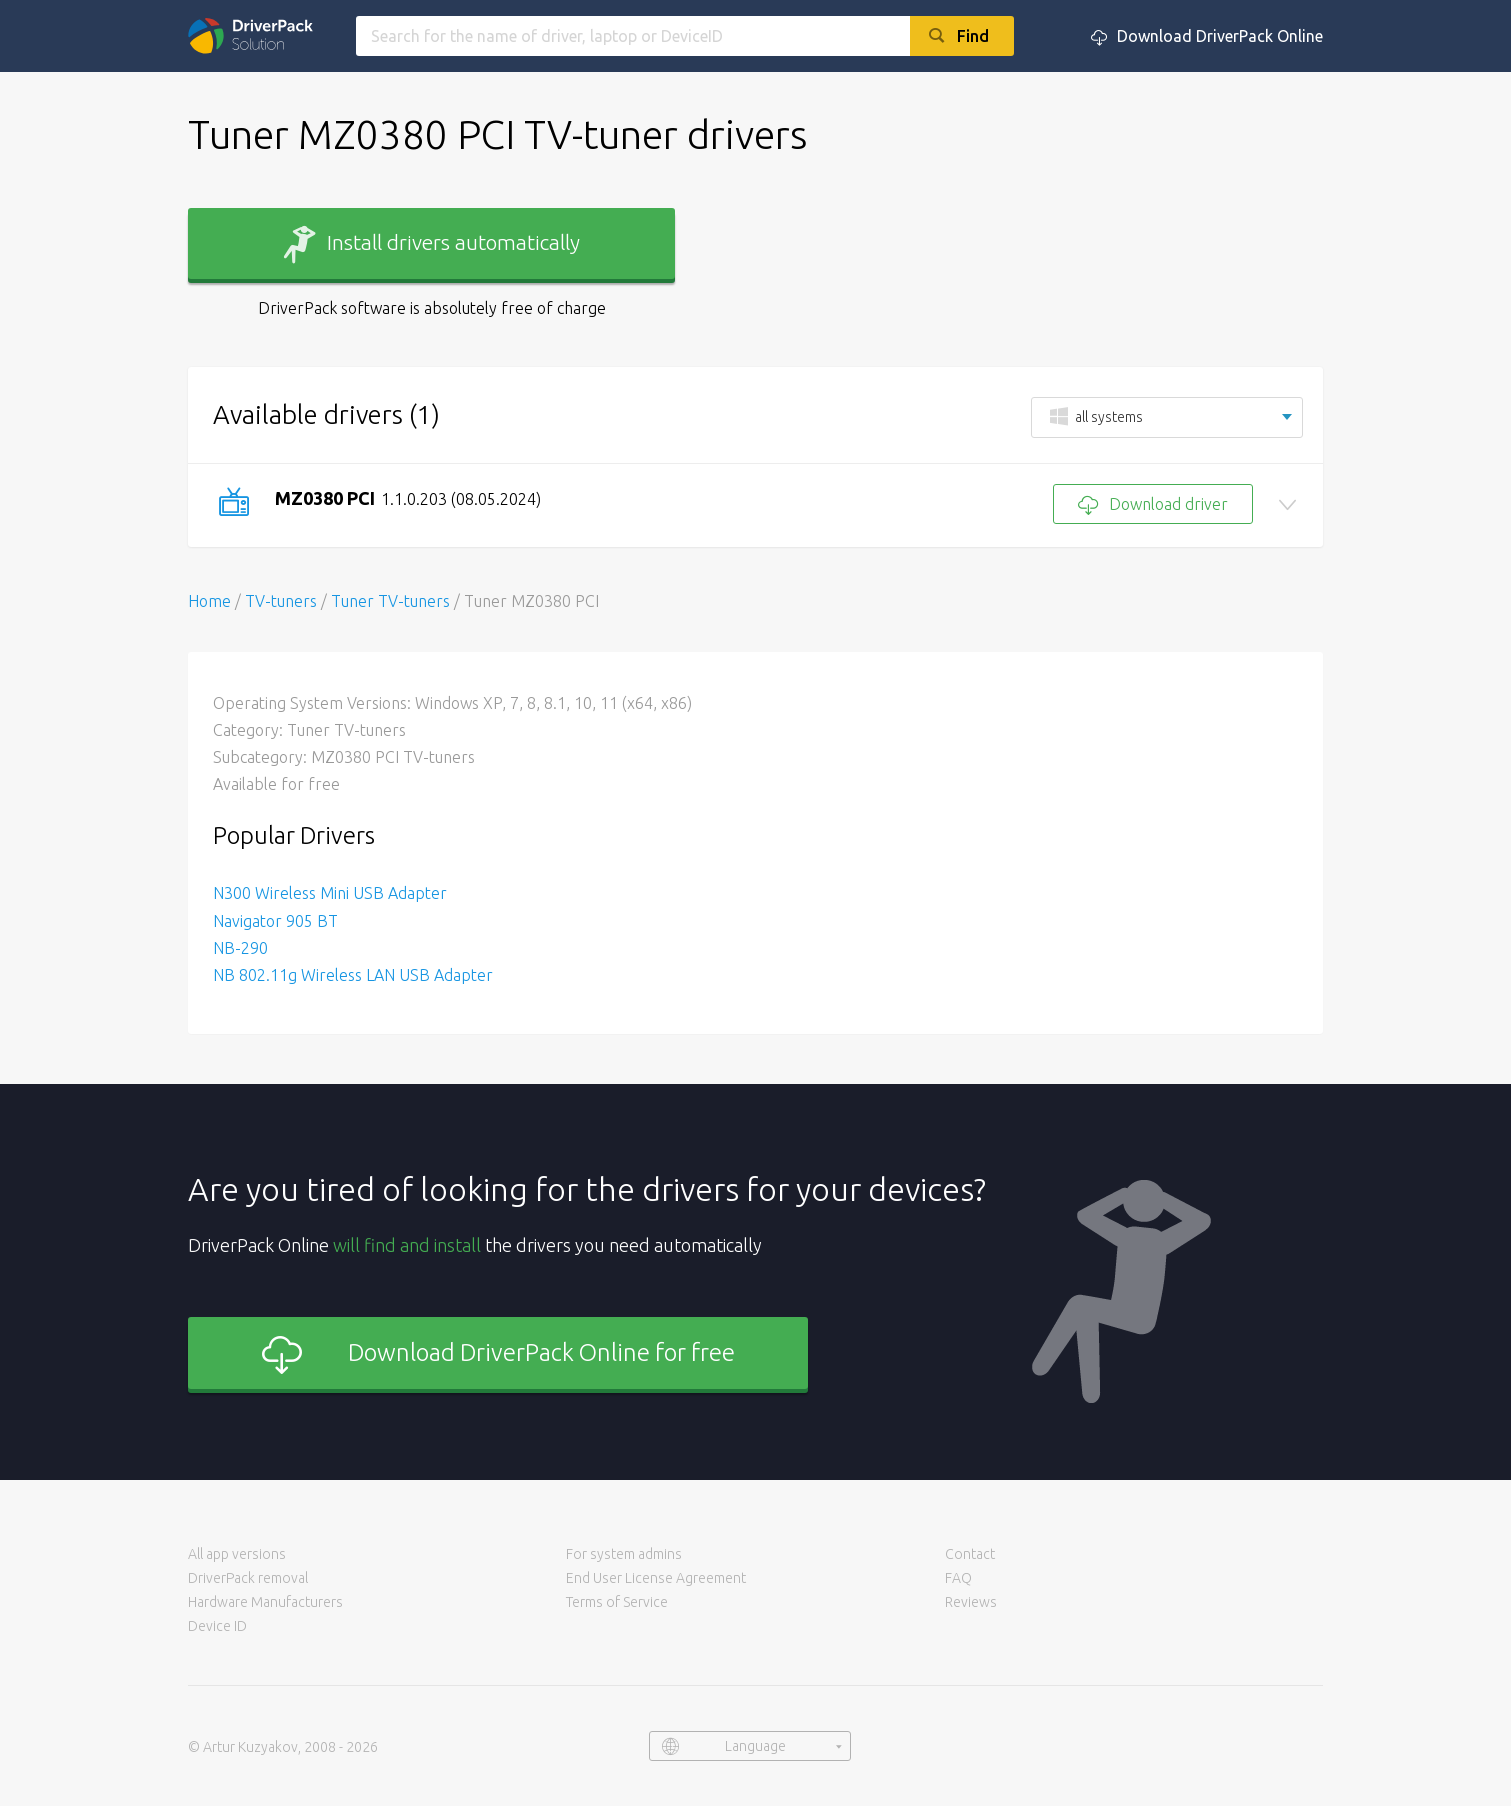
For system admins (624, 1554)
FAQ (958, 1578)
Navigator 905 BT (275, 921)
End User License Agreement (656, 1578)
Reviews (971, 1602)
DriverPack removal (248, 1578)
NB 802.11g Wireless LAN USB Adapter (353, 975)
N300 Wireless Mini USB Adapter (330, 893)
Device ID (217, 1626)
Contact (970, 1554)
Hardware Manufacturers (265, 1602)
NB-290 (240, 948)
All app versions (237, 1554)
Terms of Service (617, 1602)
